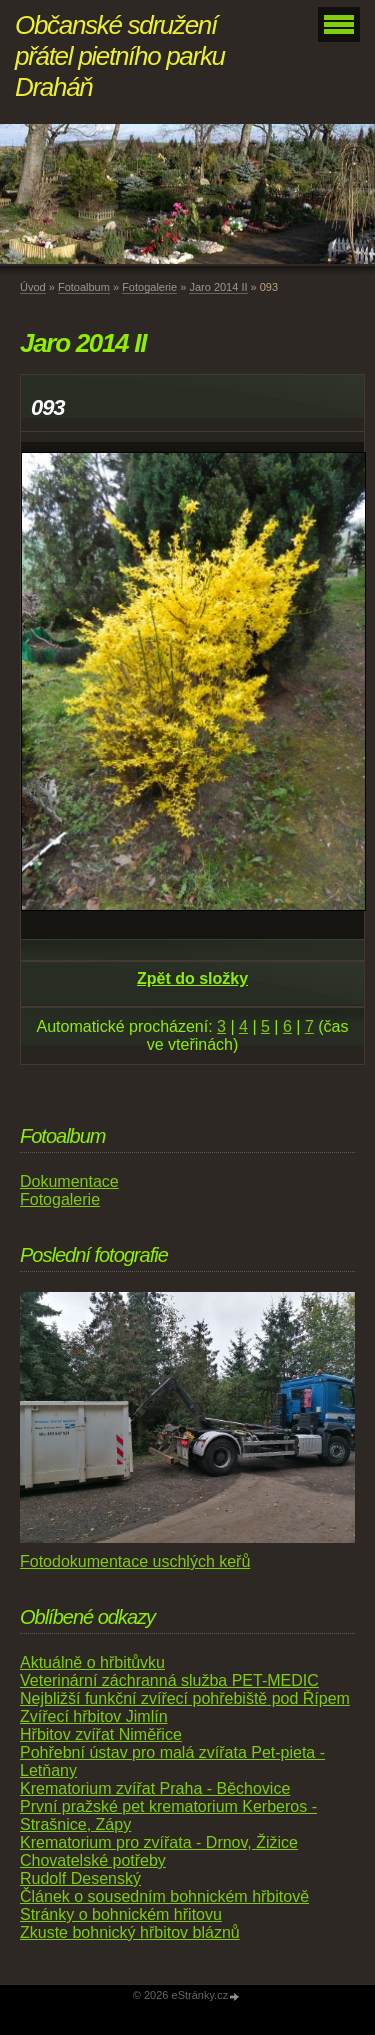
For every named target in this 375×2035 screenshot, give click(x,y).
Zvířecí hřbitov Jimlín (94, 1716)
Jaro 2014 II (218, 287)
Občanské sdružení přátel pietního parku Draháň (120, 56)
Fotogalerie (149, 287)
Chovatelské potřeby (93, 1860)
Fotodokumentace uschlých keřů (135, 1561)
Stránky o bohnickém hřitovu (121, 1914)
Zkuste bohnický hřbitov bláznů (130, 1932)
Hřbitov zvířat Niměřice (101, 1734)
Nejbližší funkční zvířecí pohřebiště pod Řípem (185, 1698)
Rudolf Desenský (80, 1878)
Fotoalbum (84, 287)
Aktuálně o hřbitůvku (92, 1662)
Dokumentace (69, 1181)
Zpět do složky (192, 978)
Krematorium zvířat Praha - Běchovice (155, 1788)
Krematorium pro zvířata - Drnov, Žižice (159, 1842)
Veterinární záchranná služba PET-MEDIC (169, 1680)
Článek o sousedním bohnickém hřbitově (164, 1896)
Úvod (33, 287)
